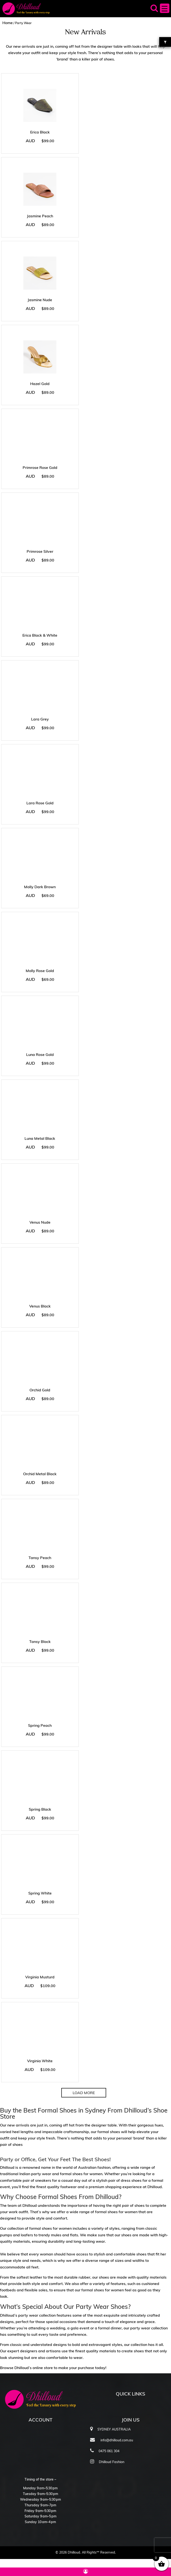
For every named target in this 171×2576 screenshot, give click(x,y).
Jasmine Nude (40, 299)
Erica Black (40, 132)
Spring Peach (40, 1725)
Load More (84, 2092)
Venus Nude (39, 1222)
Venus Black (40, 1306)
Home (7, 22)
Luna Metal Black (40, 1138)
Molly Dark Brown (40, 886)
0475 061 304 (104, 2451)
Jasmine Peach (40, 216)
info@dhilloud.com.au (111, 2440)
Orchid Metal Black (40, 1473)
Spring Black (40, 1809)
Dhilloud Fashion (107, 2462)
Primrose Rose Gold (40, 467)
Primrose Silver (40, 551)
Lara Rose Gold (40, 803)
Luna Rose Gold (40, 1054)
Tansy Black (40, 1641)
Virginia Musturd (39, 1977)
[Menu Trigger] (164, 8)
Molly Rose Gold (40, 970)
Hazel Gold (40, 383)
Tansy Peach (40, 1557)
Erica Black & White (39, 635)
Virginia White (40, 2060)
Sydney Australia (110, 2429)
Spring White (40, 1893)
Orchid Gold (39, 1390)
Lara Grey (40, 719)
